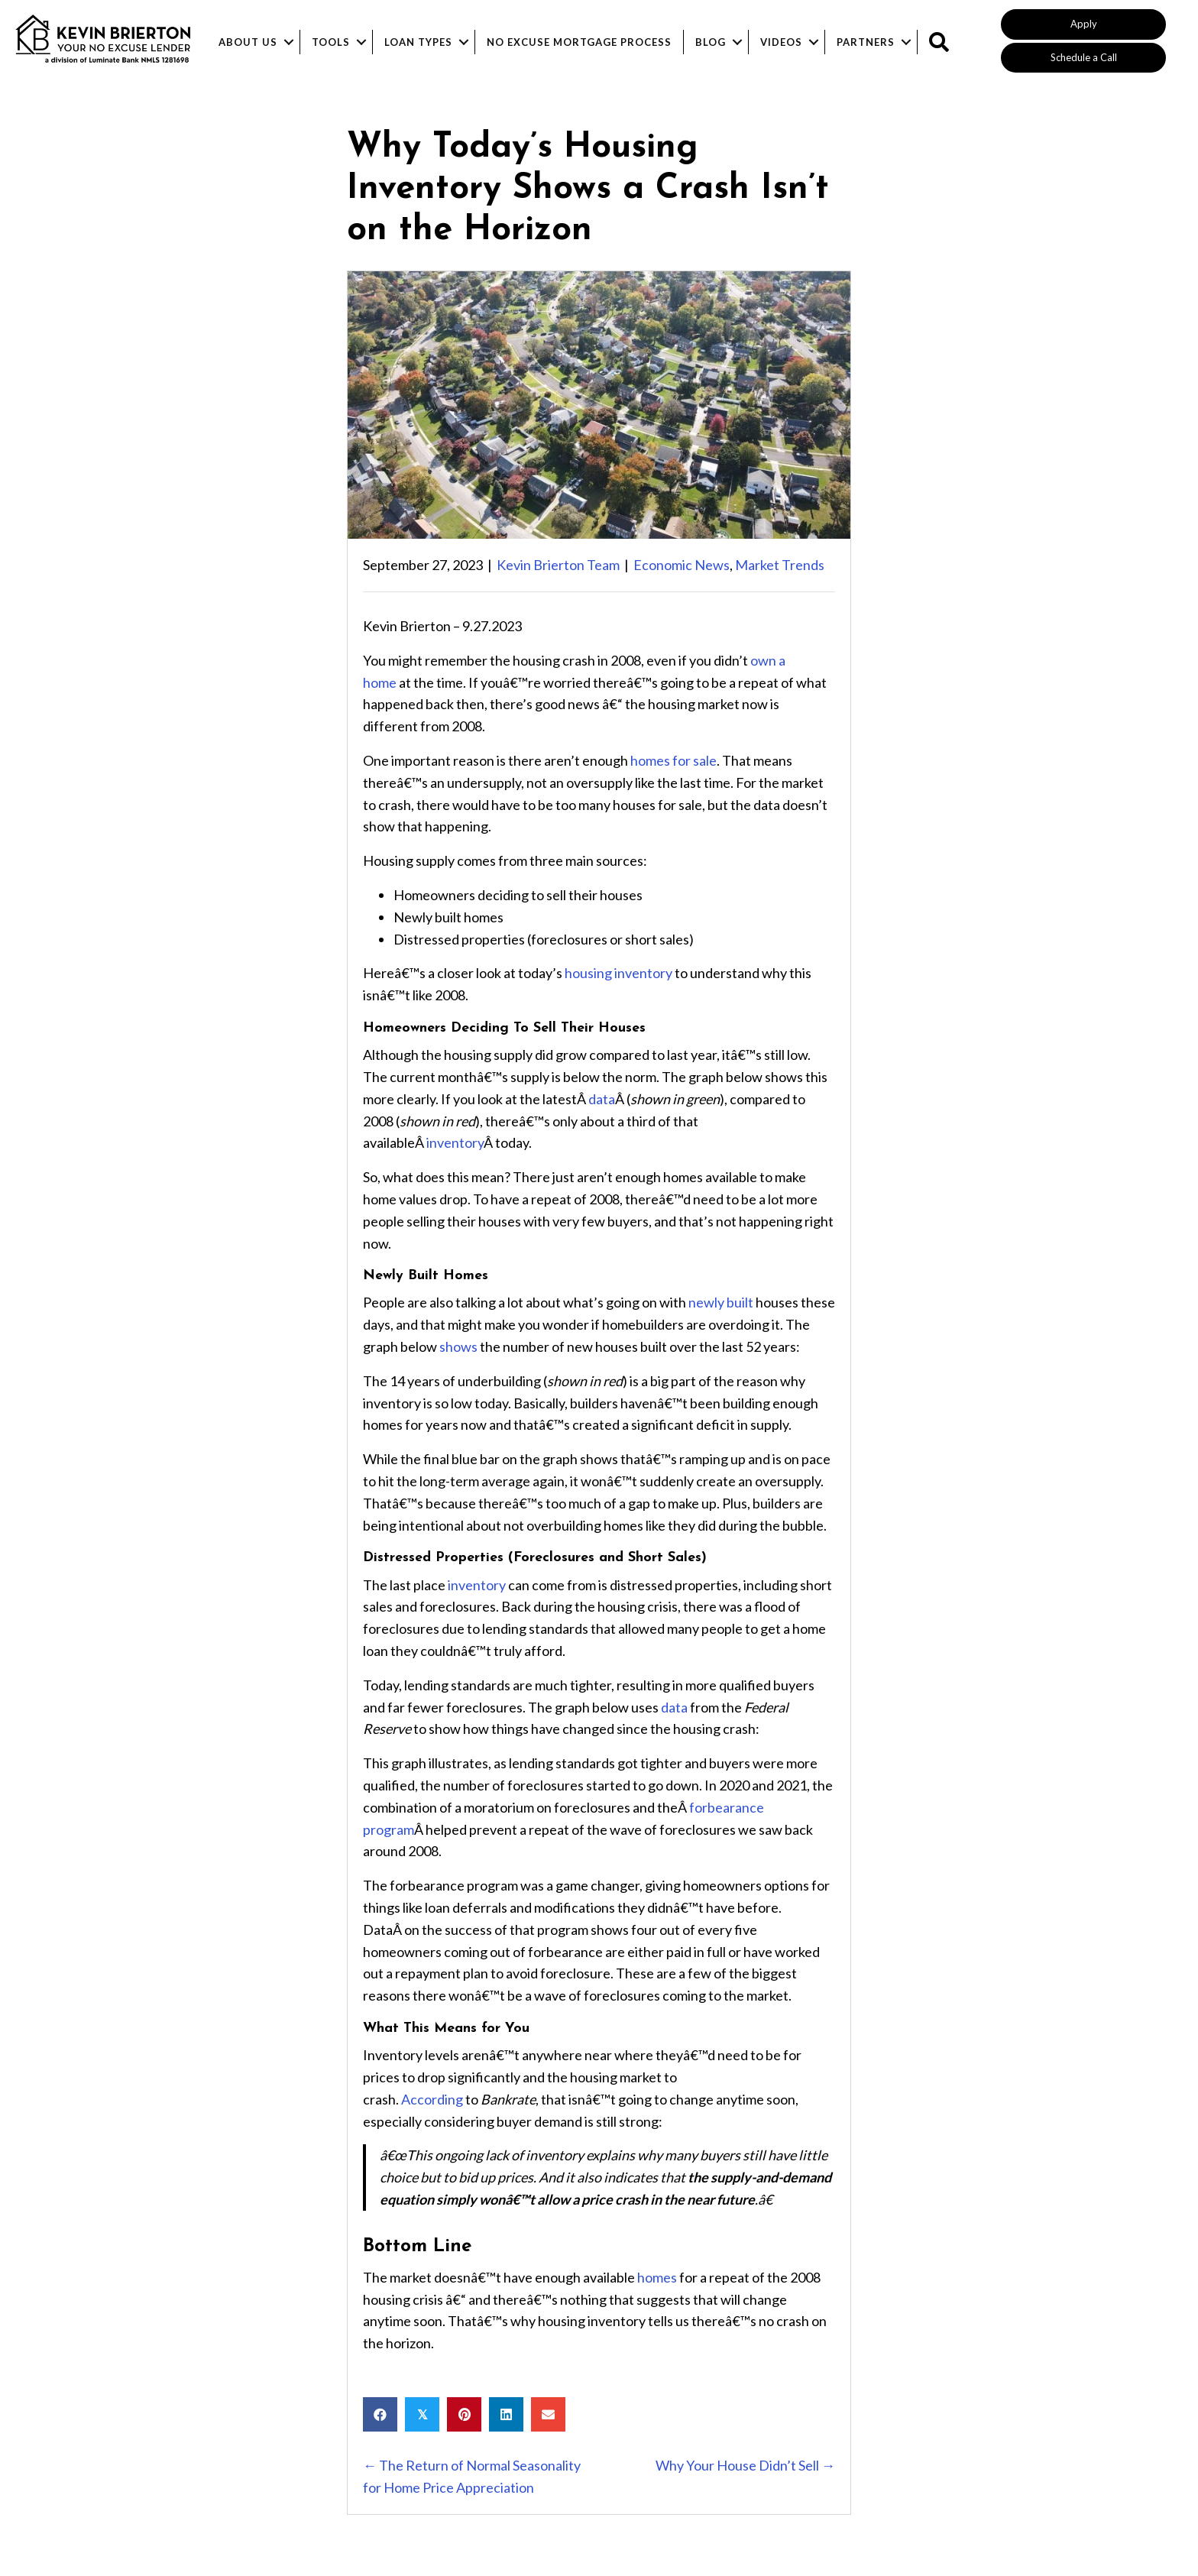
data (601, 1098)
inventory (455, 1142)
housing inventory (618, 972)
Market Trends (779, 564)
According (432, 2099)
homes (657, 2277)
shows (458, 1346)
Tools (331, 42)
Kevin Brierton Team (558, 564)
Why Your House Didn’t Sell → (745, 2465)
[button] (1083, 24)
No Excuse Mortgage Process (579, 42)
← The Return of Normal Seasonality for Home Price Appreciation (472, 2476)
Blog (710, 42)
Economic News (681, 564)
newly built (720, 1302)
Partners (866, 42)
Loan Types (418, 42)
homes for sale (673, 760)
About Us (248, 42)
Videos (781, 42)
